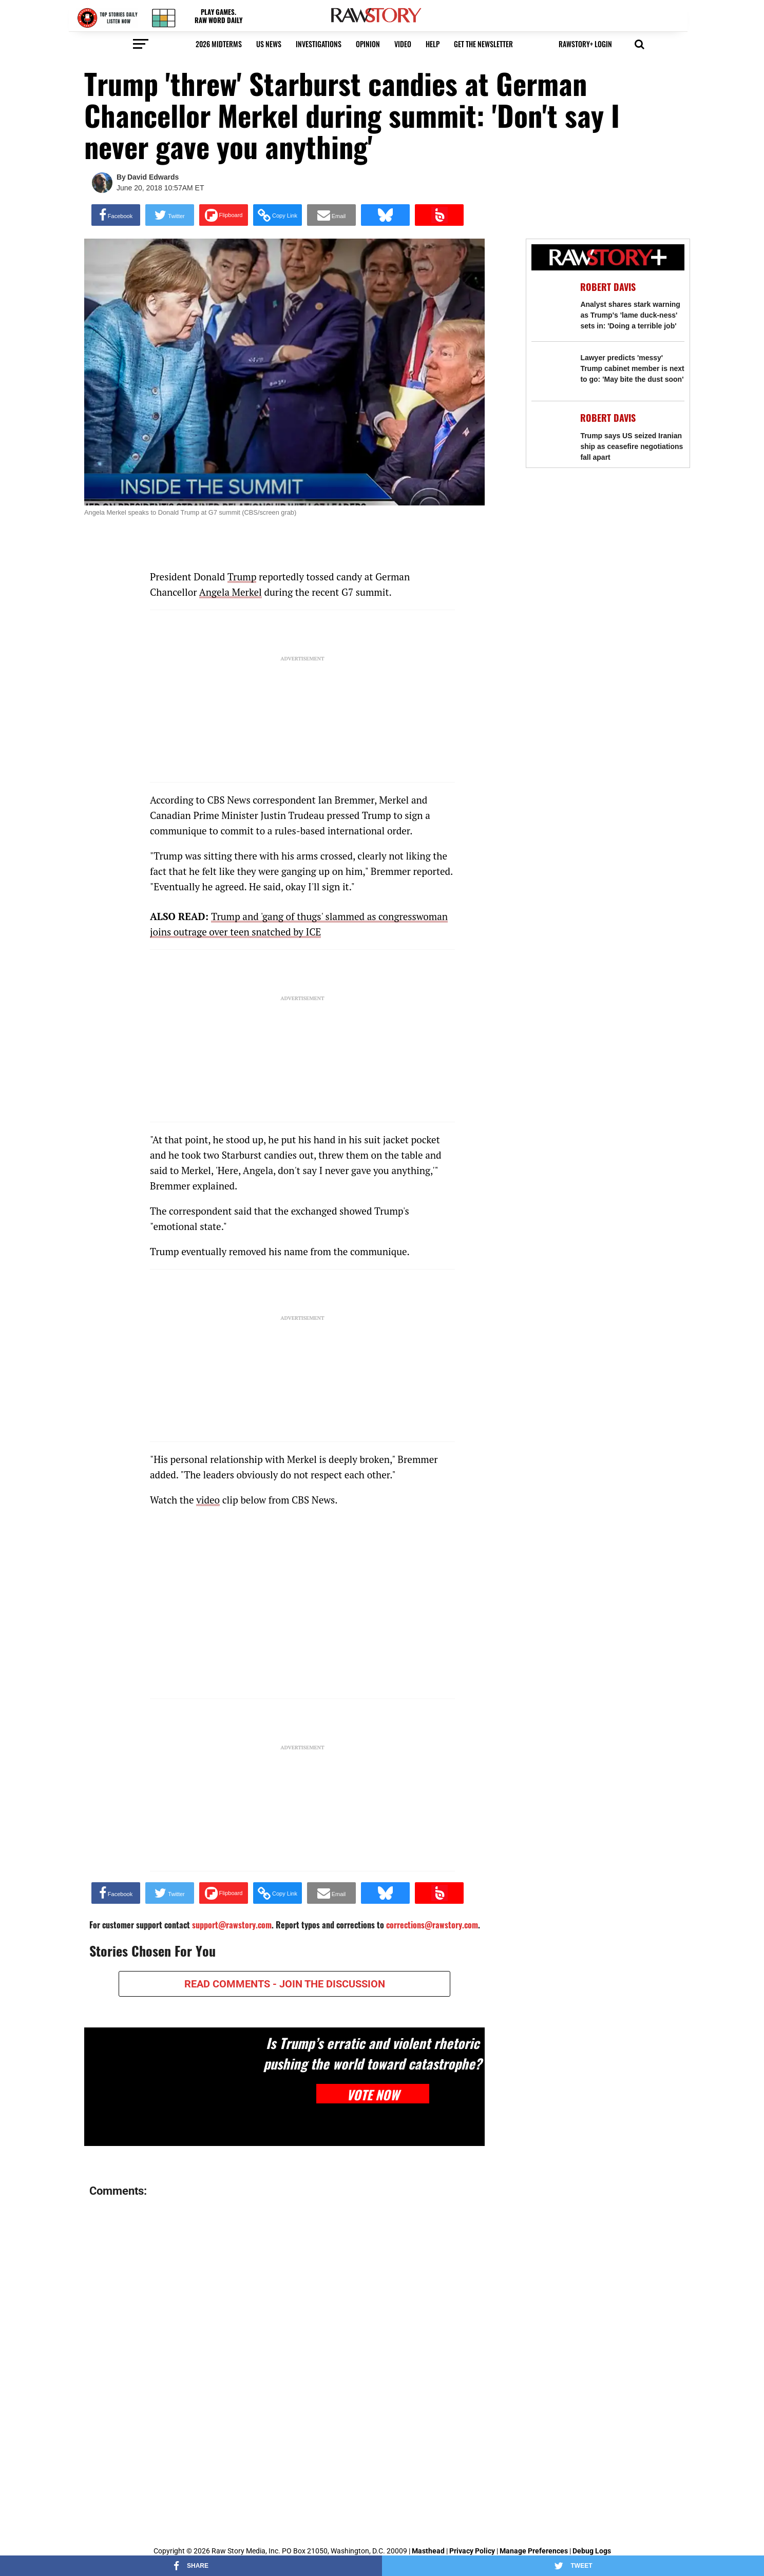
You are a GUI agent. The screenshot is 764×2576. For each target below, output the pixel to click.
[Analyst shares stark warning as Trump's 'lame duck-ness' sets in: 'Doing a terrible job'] (550, 300)
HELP (433, 43)
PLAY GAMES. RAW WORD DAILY (218, 16)
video (402, 43)
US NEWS (268, 43)
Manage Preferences (534, 2551)
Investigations (318, 43)
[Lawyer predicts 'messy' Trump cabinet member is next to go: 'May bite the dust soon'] (550, 371)
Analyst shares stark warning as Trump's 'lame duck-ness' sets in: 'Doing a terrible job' (630, 315)
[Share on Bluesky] (385, 215)
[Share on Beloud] (439, 215)
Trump (242, 576)
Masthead (428, 2551)
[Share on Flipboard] (223, 215)
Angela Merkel (230, 592)
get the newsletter (483, 43)
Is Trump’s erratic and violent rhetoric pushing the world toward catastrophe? (372, 2053)
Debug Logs (591, 2551)
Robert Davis (608, 287)
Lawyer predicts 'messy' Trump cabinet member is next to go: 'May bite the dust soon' (632, 368)
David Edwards (153, 177)
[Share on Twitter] (169, 215)
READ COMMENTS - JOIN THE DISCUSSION (284, 1984)
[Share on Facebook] (115, 215)
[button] (586, 47)
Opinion (368, 43)
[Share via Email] (331, 215)
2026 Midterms (219, 43)
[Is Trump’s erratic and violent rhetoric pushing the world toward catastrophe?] (173, 2086)
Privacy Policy (472, 2551)
